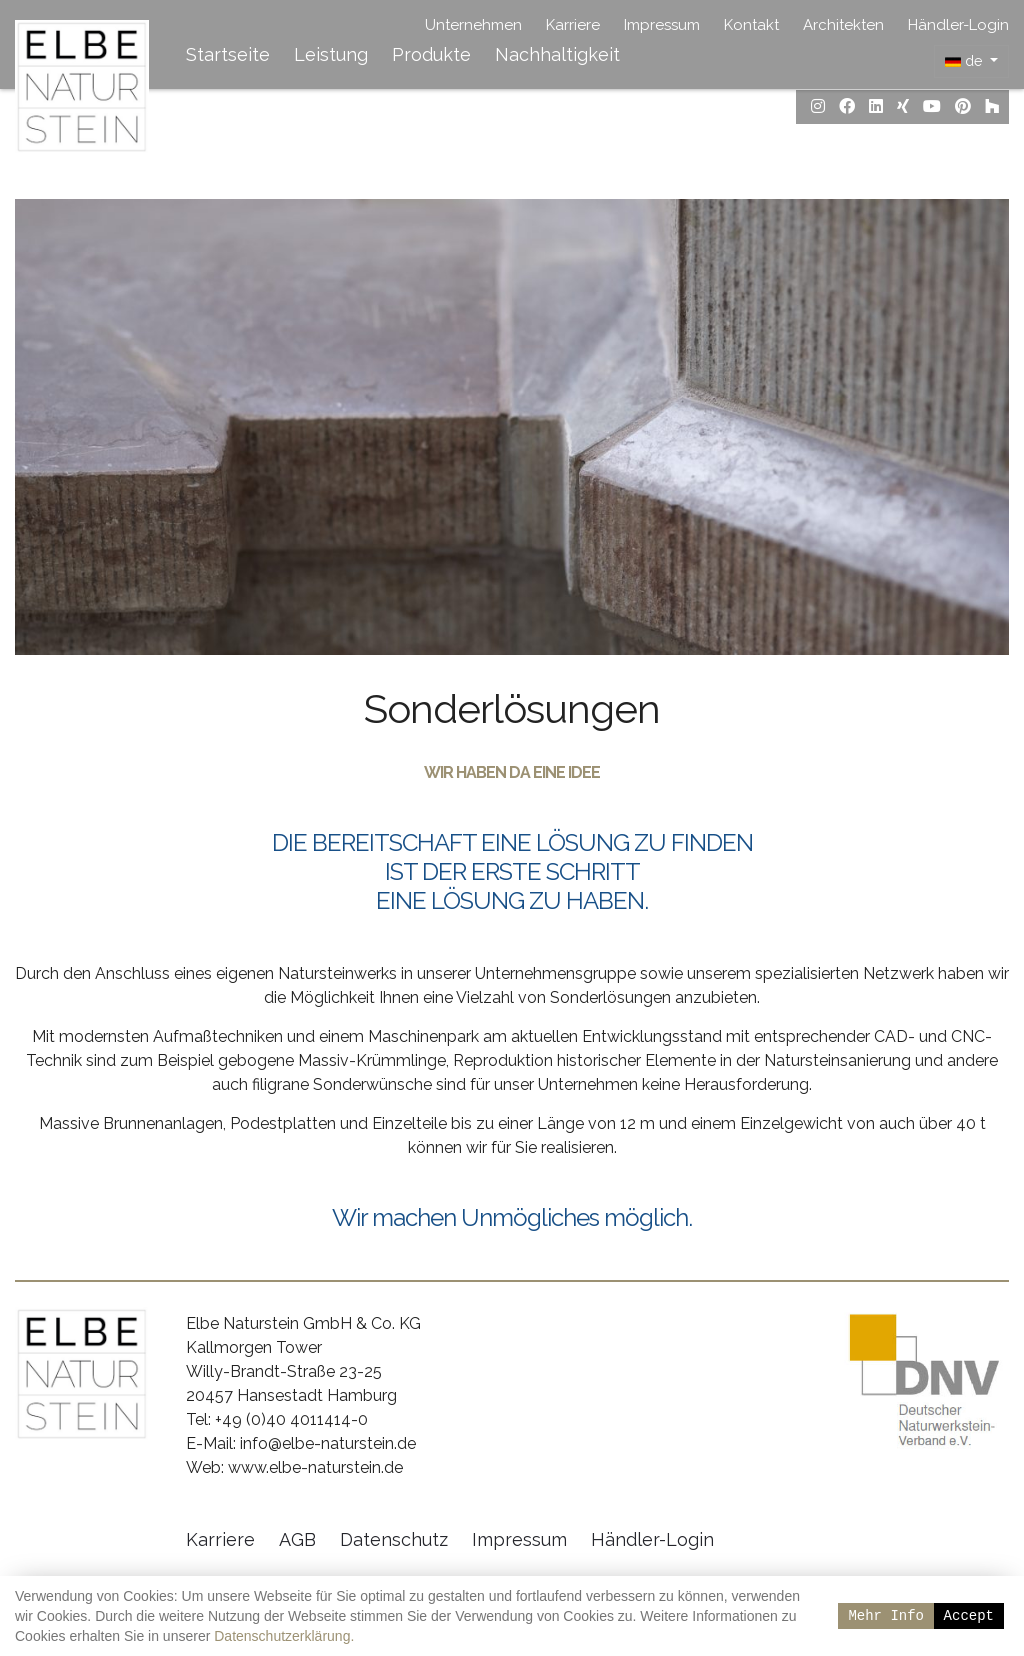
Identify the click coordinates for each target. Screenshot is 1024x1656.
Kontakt (751, 25)
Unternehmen (473, 25)
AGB (297, 1540)
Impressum (662, 25)
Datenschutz (394, 1540)
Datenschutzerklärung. (284, 1636)
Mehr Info (886, 1615)
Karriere (573, 25)
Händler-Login (958, 25)
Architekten (843, 25)
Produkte (431, 54)
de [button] (965, 61)
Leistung (331, 54)
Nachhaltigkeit (557, 54)
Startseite (228, 54)
